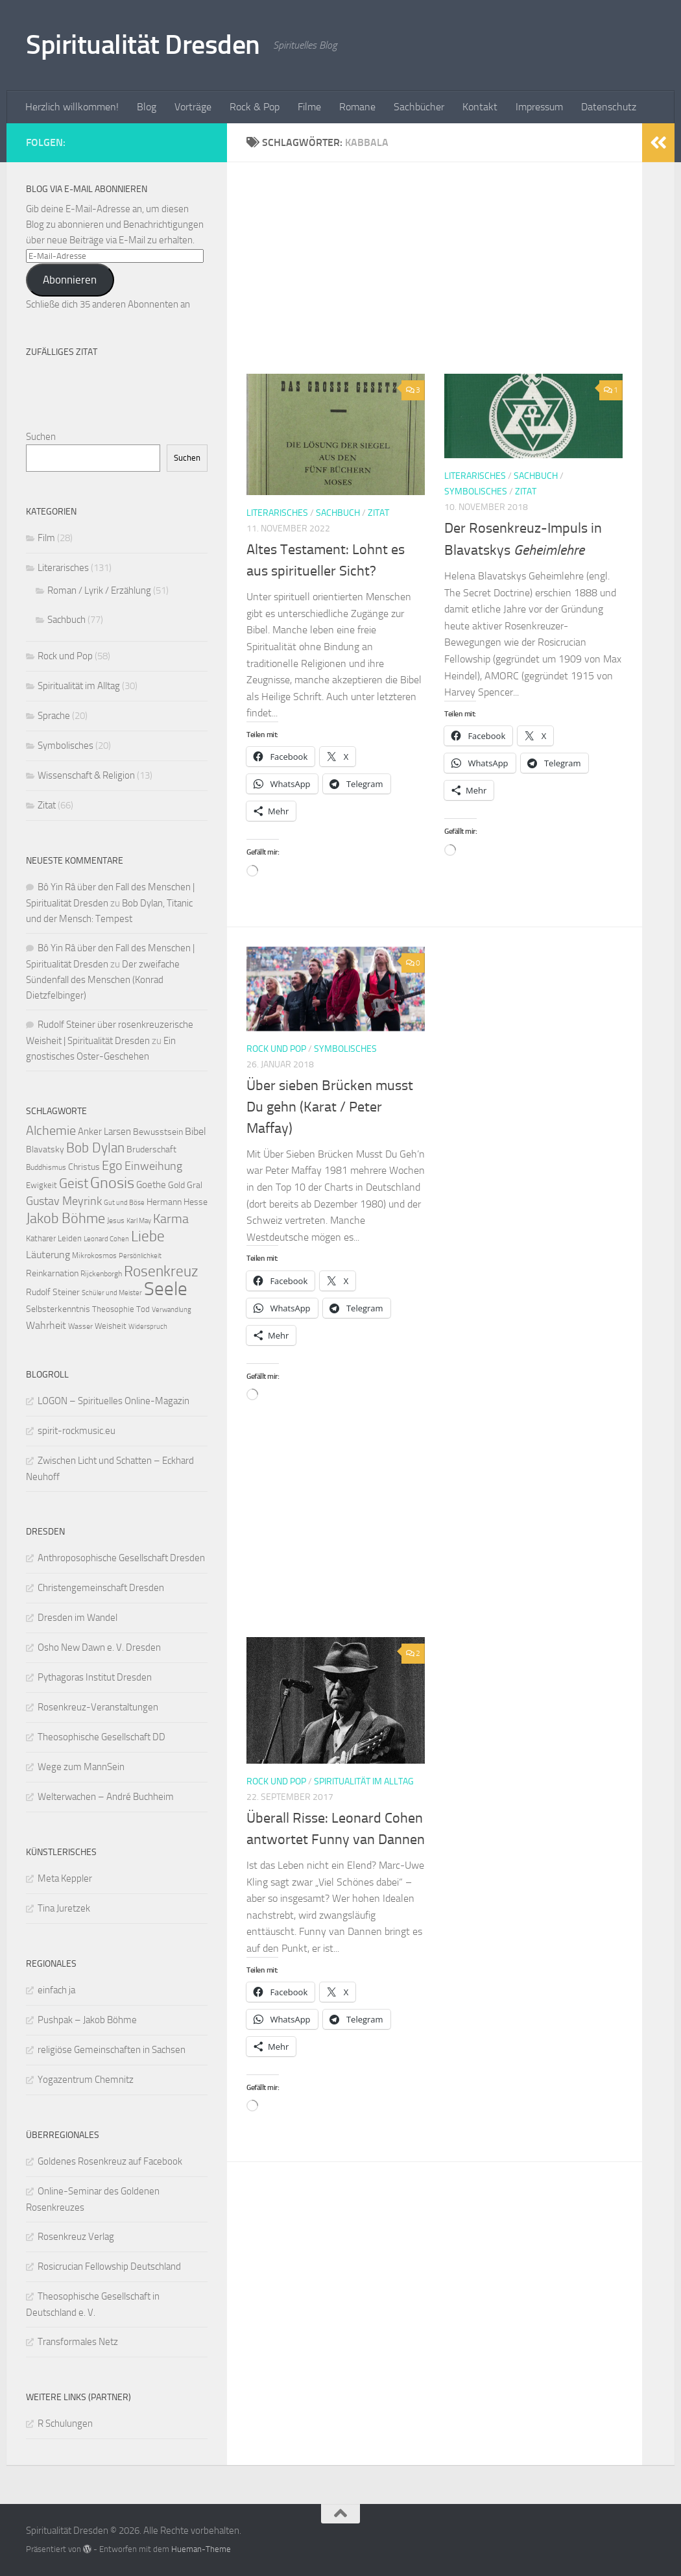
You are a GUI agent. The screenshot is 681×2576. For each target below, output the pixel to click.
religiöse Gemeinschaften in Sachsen (111, 2050)
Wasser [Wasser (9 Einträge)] (80, 1326)
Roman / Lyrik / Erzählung (99, 590)
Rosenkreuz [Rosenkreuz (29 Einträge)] (161, 1271)
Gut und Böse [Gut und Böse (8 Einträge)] (124, 1202)
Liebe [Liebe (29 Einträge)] (148, 1236)
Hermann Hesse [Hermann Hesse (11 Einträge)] (177, 1202)
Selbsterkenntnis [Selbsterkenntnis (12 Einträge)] (58, 1309)
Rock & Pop (255, 107)
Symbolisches (475, 491)
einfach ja (56, 1990)
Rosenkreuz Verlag (76, 2236)
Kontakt (479, 107)
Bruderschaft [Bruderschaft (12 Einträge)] (151, 1149)
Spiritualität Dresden (143, 45)
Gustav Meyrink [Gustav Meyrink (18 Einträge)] (64, 1201)
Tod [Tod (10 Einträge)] (143, 1309)
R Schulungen (65, 2423)
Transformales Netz (78, 2342)
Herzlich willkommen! (72, 107)
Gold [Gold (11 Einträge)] (176, 1185)
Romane (357, 107)
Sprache (54, 716)
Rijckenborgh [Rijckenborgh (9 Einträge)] (101, 1273)
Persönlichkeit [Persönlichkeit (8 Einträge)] (140, 1256)
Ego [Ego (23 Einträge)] (112, 1165)
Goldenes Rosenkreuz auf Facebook (110, 2161)
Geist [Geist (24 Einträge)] (73, 1183)
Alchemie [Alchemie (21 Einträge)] (51, 1130)
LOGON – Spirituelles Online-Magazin (113, 1401)
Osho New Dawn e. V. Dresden (99, 1647)
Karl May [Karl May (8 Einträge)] (138, 1221)
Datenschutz (608, 107)
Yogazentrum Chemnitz (86, 2079)
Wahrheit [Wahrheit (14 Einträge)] (46, 1325)
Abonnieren (70, 279)
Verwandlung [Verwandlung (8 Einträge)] (171, 1310)
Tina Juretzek (64, 1908)
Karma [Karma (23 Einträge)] (171, 1218)
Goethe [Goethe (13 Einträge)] (151, 1185)
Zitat (378, 512)
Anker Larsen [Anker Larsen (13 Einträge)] (104, 1131)
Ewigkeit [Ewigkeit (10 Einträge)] (41, 1185)
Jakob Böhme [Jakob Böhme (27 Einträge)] (65, 1218)
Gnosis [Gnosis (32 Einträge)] (112, 1183)
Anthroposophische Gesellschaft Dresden (121, 1558)
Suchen (41, 437)
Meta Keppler (65, 1878)
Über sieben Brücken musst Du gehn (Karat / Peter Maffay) (329, 1107)
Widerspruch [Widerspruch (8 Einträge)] (147, 1326)
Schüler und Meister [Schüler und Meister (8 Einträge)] (112, 1293)
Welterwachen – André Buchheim (106, 1797)
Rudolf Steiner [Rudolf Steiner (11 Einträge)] (53, 1292)
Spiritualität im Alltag (364, 1781)
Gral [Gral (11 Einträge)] (194, 1185)
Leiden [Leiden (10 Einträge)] (70, 1238)
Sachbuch (338, 512)
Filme (309, 107)
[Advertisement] (444, 278)
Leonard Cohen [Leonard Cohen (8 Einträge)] (106, 1239)
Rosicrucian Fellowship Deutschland (109, 2266)
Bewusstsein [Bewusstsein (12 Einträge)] (158, 1131)
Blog (146, 107)
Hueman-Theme (201, 2549)
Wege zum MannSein (81, 1767)
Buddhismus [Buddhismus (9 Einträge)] (46, 1167)
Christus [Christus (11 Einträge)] (84, 1166)
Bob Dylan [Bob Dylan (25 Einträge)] (95, 1147)
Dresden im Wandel (77, 1617)
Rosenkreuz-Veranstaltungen (98, 1707)
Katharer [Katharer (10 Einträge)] (41, 1238)
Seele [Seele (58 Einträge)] (165, 1289)
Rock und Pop (276, 1048)
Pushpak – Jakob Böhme (87, 2020)
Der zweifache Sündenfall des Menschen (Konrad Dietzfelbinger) (103, 979)
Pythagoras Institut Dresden (95, 1677)
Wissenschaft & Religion (86, 775)
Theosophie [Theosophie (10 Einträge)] (113, 1309)
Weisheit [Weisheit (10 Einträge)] (110, 1326)
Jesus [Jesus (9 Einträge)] (116, 1220)
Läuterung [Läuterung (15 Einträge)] (48, 1254)
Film (46, 538)
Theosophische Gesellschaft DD (101, 1737)
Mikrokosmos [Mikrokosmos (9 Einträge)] (94, 1255)
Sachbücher (419, 107)
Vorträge (192, 107)
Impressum (539, 107)
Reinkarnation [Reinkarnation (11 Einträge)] (52, 1273)
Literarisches (277, 512)
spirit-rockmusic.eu (76, 1431)
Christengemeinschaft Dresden (101, 1588)
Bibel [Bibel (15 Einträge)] (195, 1131)
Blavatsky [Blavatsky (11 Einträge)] (45, 1149)
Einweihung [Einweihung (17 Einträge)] (153, 1166)
